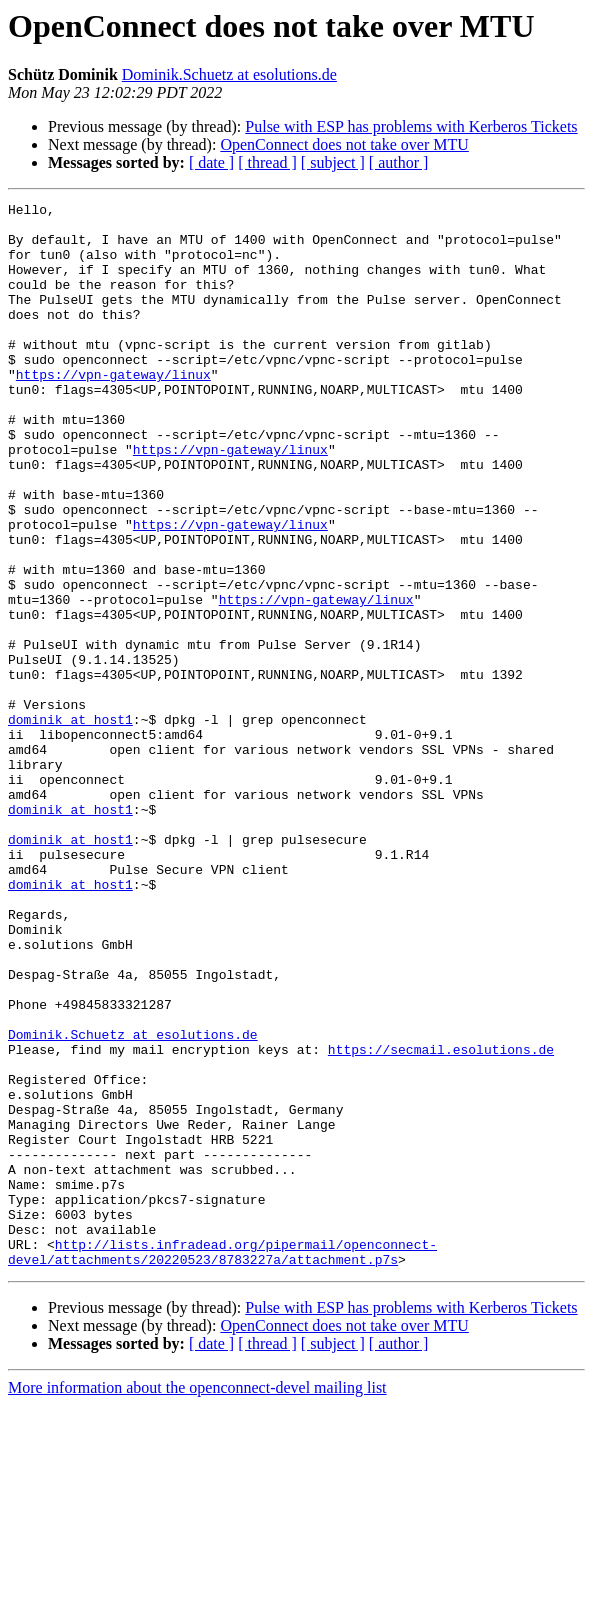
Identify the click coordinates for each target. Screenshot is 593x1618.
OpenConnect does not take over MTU (344, 144)
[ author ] (399, 162)
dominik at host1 (70, 824)
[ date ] (211, 162)
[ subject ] (333, 162)
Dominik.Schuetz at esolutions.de (229, 74)
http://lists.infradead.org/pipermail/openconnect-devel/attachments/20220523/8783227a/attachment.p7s (222, 1463)
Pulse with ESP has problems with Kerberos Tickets (411, 126)
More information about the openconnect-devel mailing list (197, 1600)
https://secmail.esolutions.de (441, 1220)
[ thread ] (267, 162)
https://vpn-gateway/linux (113, 410)
